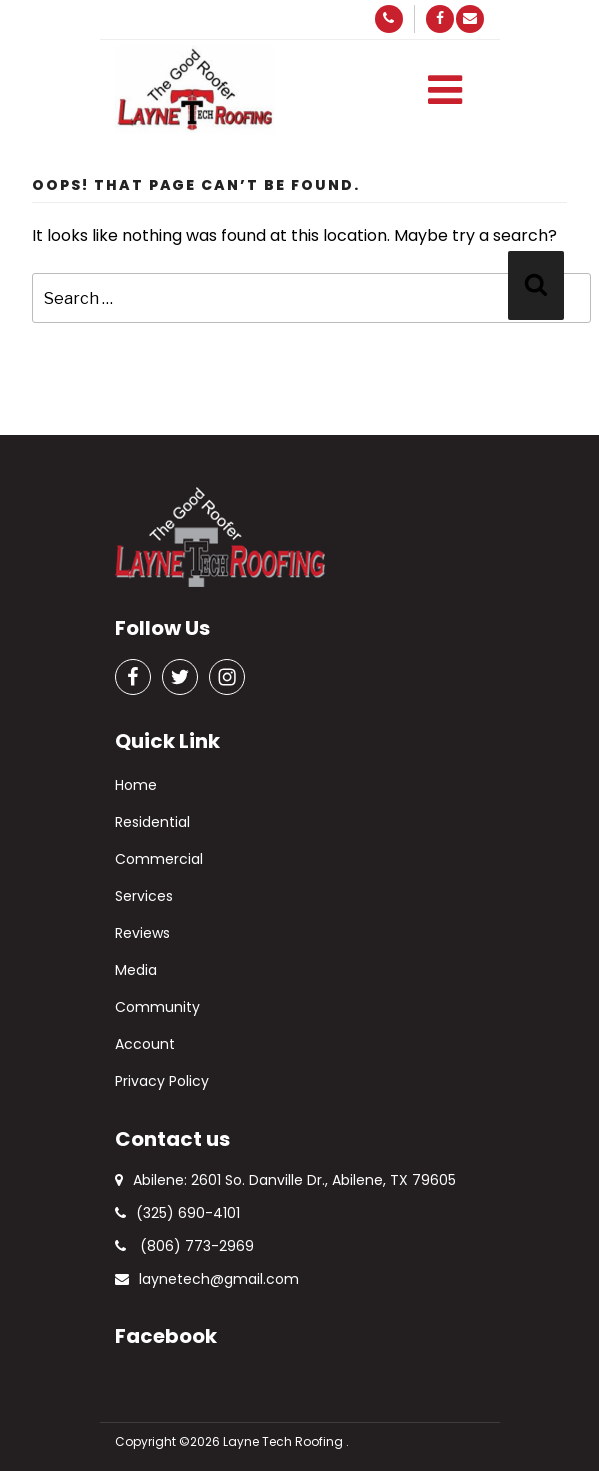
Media (136, 970)
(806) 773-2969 (184, 1246)
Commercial (159, 859)
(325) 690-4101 (177, 1213)
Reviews (142, 933)
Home (136, 785)
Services (144, 896)
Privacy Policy (162, 1081)
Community (157, 1007)
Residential (152, 822)
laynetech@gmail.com (207, 1279)
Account (145, 1044)
